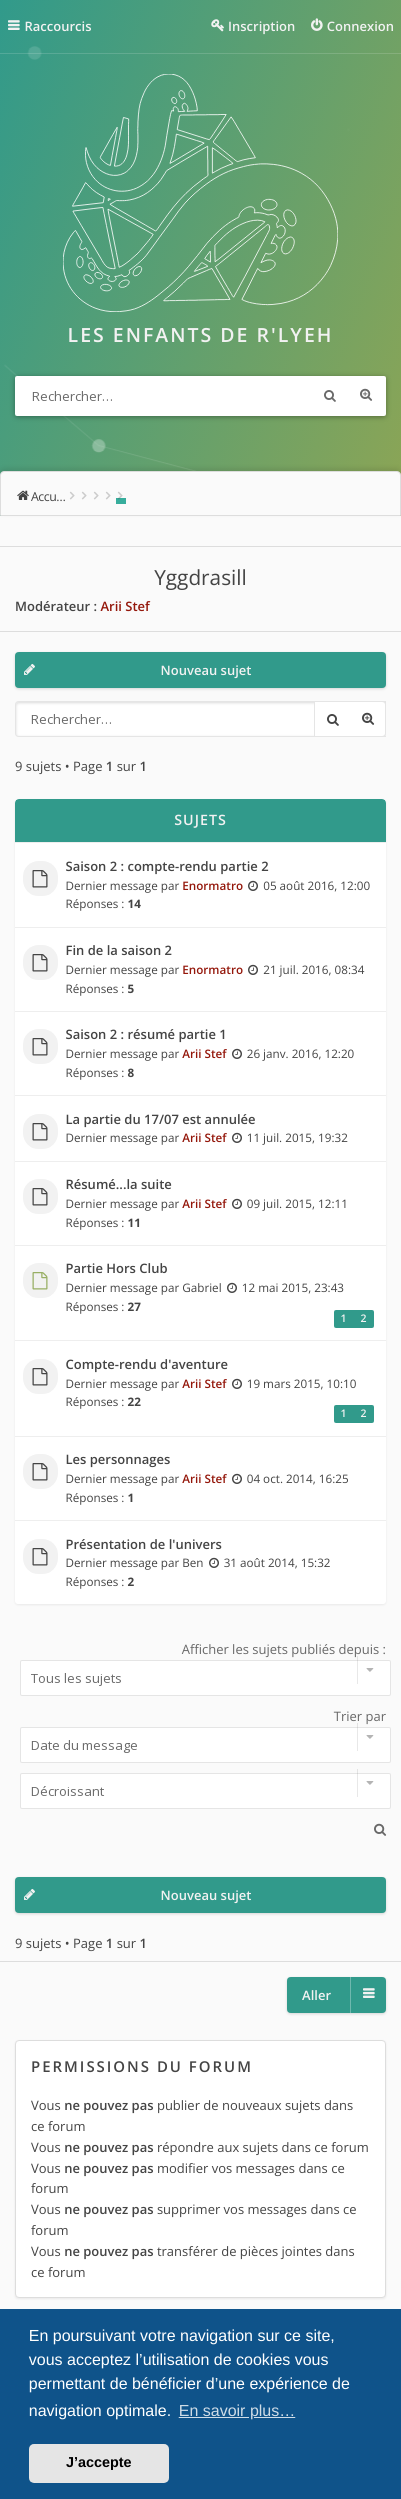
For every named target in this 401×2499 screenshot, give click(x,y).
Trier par (200, 1735)
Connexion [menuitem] (360, 26)
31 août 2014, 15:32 (277, 1563)
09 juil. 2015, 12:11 (297, 1204)
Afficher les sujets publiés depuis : (200, 1668)
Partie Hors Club (117, 1269)
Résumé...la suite (119, 1185)
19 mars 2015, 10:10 (302, 1384)
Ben (192, 1563)
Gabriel (201, 1288)
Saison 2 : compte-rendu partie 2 (167, 867)
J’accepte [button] (99, 2463)
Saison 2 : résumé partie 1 (146, 1035)
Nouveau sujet (206, 670)
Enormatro (212, 886)
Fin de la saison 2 (119, 951)
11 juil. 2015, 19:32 (297, 1138)
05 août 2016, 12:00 (316, 886)
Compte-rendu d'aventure (147, 1365)
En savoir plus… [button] (237, 2411)
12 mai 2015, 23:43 (293, 1288)
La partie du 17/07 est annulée (161, 1120)
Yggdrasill (200, 578)
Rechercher (330, 396)
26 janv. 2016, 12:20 (301, 1054)
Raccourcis (58, 26)
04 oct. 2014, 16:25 (298, 1479)
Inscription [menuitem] (261, 26)
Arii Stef (124, 606)
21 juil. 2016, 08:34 (313, 970)
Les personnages (118, 1460)
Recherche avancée (366, 396)
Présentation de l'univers (144, 1545)
